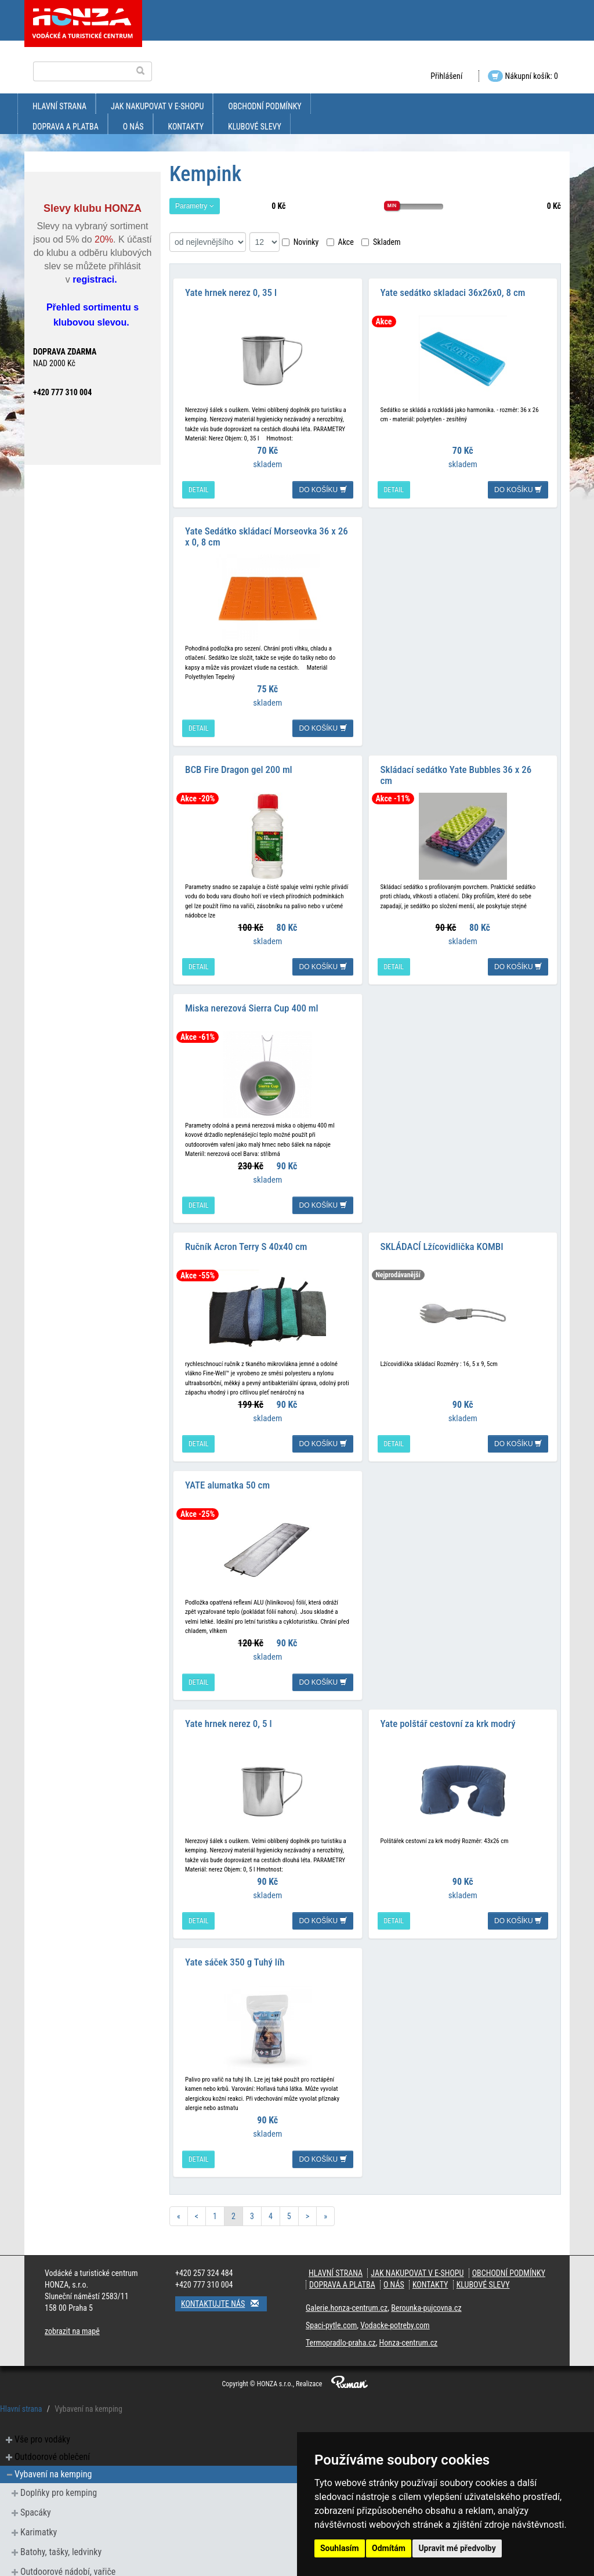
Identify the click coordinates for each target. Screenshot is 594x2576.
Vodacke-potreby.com (394, 2302)
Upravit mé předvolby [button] (456, 2548)
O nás (133, 126)
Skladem (381, 242)
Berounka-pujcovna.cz (426, 2284)
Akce (340, 242)
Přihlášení (446, 76)
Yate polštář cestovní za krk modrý (448, 1703)
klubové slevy (254, 126)
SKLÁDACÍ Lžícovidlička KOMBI (442, 1232)
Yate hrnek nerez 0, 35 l (231, 289)
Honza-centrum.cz (408, 2319)
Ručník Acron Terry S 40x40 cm (246, 1232)
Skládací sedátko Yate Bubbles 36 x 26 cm (456, 766)
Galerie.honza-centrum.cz (346, 2284)
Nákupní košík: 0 (523, 76)
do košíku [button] (322, 487)
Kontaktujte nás (224, 2280)
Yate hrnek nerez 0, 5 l (228, 1703)
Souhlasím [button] (339, 2548)
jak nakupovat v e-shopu (157, 106)
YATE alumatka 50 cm (227, 1467)
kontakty (186, 126)
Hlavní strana (59, 106)
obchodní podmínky (264, 106)
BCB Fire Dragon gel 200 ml (238, 761)
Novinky (300, 242)
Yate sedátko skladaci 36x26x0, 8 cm (453, 289)
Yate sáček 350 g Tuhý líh (235, 1939)
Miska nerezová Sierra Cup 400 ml (251, 996)
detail (198, 487)
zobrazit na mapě (72, 2308)
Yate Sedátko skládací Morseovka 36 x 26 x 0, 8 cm (266, 530)
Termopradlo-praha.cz (341, 2319)
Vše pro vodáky (42, 2416)
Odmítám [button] (388, 2548)
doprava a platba (65, 126)
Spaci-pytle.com (331, 2302)
